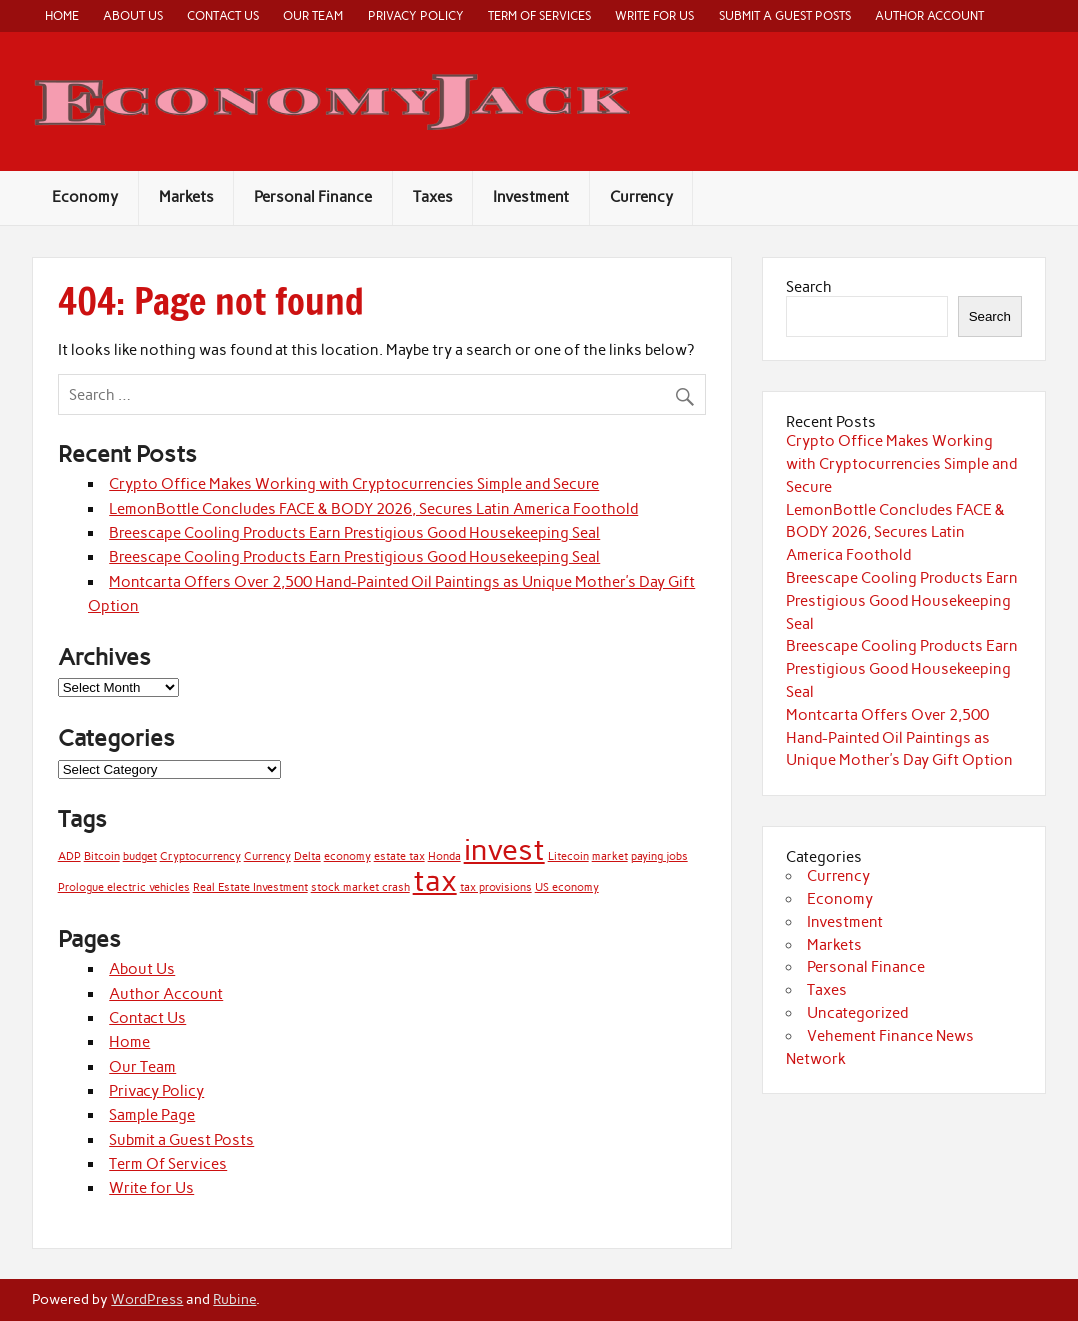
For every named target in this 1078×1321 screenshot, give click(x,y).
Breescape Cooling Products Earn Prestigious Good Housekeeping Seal (354, 533)
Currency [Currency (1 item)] (267, 856)
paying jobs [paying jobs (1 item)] (659, 856)
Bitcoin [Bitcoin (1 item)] (102, 856)
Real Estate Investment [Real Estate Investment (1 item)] (250, 887)
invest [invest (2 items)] (504, 849)
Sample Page (152, 1115)
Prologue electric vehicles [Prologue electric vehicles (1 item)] (124, 887)
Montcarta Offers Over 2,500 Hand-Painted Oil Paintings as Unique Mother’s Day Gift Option (899, 738)
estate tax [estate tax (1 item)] (399, 856)
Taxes (433, 197)
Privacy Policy (416, 15)
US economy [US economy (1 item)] (567, 887)
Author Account (929, 15)
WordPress (147, 1299)
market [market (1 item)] (610, 856)
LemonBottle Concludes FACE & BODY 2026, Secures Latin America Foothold (373, 509)
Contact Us (223, 15)
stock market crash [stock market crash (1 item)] (360, 887)
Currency (641, 197)
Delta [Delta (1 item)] (307, 856)
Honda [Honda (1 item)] (444, 856)
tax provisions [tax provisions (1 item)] (496, 887)
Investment (531, 197)
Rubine (234, 1299)
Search (809, 287)
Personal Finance (313, 197)
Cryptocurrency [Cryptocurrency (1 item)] (200, 856)
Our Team (313, 15)
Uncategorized (857, 1013)
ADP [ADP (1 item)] (69, 856)
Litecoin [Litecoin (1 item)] (568, 856)
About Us (133, 15)
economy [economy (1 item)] (347, 856)
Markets (186, 197)
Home (62, 15)
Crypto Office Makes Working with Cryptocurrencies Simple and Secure (354, 484)
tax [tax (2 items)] (435, 880)
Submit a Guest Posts (785, 15)
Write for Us (654, 15)
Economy (85, 197)
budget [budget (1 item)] (140, 856)
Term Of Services (539, 15)
